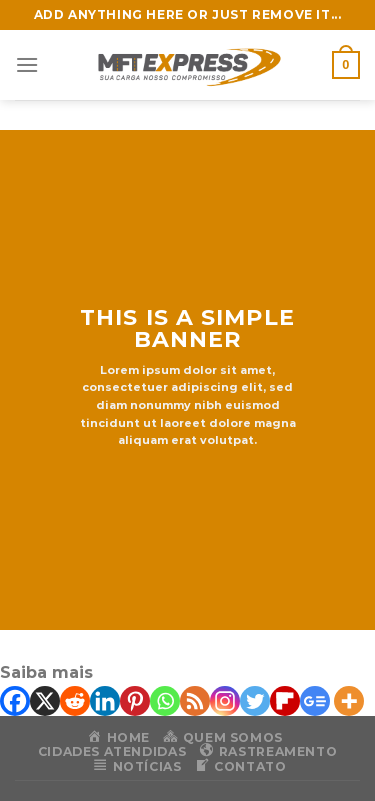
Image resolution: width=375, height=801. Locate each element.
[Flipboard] (285, 701)
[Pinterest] (135, 701)
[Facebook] (15, 701)
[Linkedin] (105, 701)
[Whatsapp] (165, 701)
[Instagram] (225, 701)
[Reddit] (75, 701)
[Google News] (315, 701)
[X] (45, 701)
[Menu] (27, 64)
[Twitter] (255, 701)
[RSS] (195, 701)
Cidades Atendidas (112, 751)
